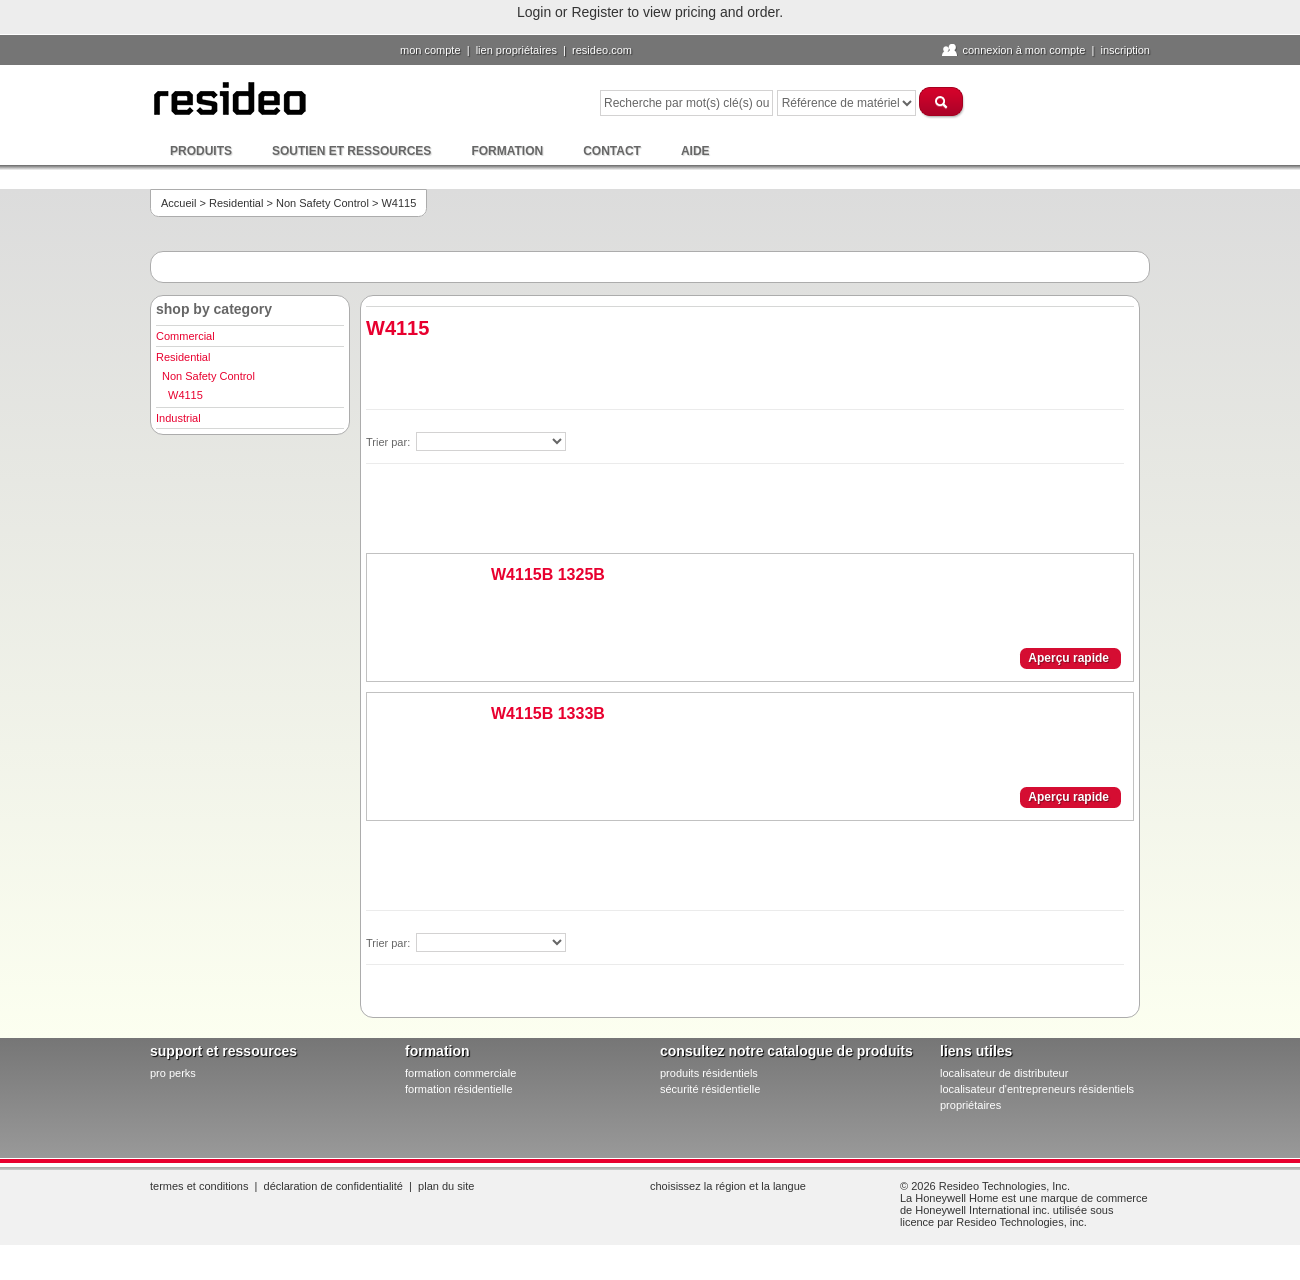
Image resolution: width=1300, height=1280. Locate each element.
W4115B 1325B (548, 574)
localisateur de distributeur (1004, 1073)
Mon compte (430, 50)
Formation (507, 151)
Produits (201, 151)
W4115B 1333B (548, 713)
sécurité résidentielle (710, 1089)
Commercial (185, 336)
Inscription (1125, 50)
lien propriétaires (516, 50)
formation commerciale (460, 1073)
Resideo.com (602, 50)
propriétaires (970, 1105)
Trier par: (389, 442)
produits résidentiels (709, 1073)
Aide (695, 151)
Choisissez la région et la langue (728, 1186)
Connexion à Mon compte (1023, 50)
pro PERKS (173, 1073)
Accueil (178, 203)
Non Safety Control (322, 203)
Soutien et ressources (351, 151)
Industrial (178, 418)
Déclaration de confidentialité (333, 1186)
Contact (612, 151)
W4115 (185, 395)
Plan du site (446, 1186)
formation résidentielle (459, 1089)
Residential (236, 203)
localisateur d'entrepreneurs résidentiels (1037, 1089)
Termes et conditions (199, 1186)
